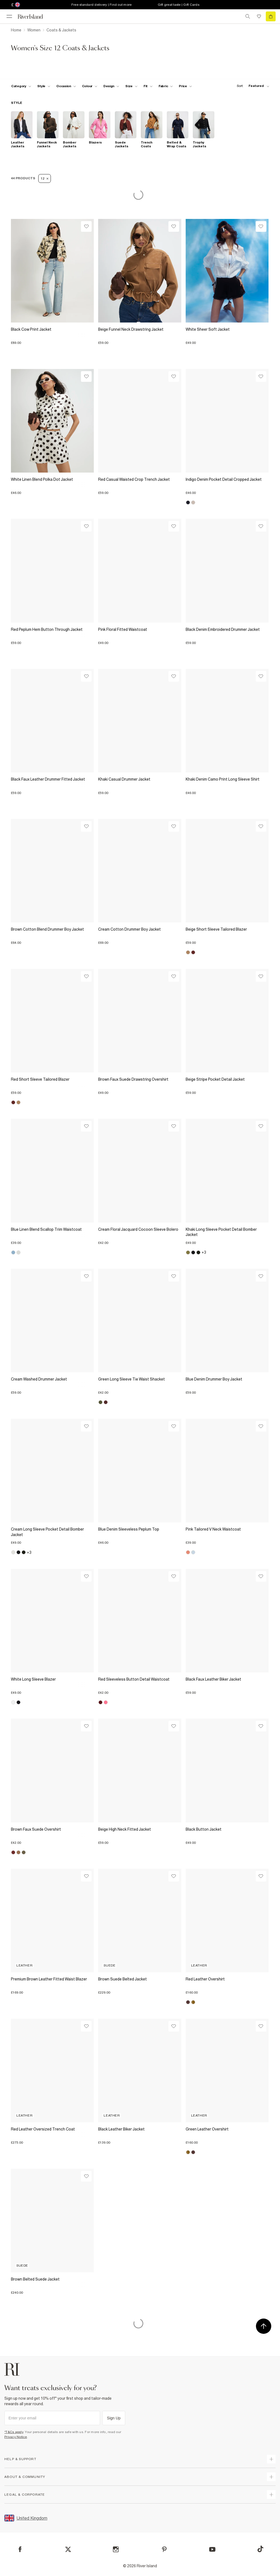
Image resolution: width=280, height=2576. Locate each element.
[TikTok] (260, 2549)
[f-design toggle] (111, 86)
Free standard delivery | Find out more (101, 5)
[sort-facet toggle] (251, 86)
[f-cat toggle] (21, 86)
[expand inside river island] (271, 2494)
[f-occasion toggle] (66, 86)
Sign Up (114, 2418)
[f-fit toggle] (148, 86)
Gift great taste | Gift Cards (178, 5)
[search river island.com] (248, 16)
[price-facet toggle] (185, 86)
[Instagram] (115, 2549)
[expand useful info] (271, 2476)
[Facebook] (20, 2549)
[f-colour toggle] (90, 86)
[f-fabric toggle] (165, 86)
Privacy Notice (15, 2437)
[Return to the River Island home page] (34, 16)
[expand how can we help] (271, 2459)
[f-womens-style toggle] (44, 86)
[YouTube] (212, 2549)
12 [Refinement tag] (44, 178)
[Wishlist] (86, 226)
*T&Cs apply (13, 2432)
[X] (68, 2549)
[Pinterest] (164, 2549)
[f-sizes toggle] (131, 86)
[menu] (9, 16)
